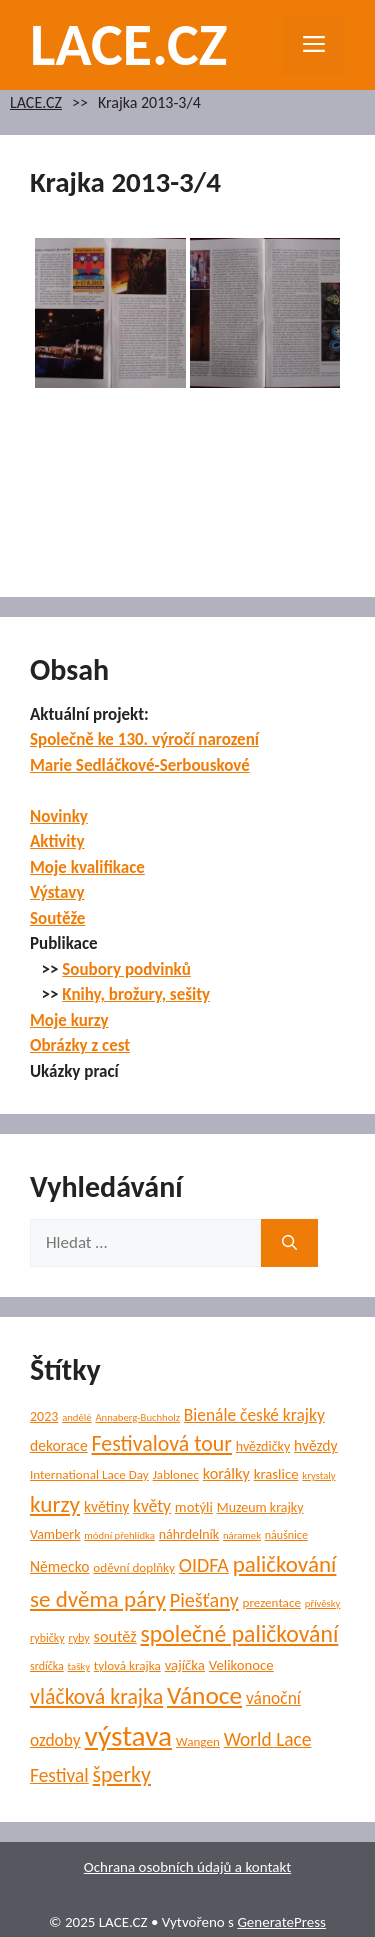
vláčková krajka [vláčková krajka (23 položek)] (96, 1696)
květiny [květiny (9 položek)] (106, 1506)
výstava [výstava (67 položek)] (128, 1736)
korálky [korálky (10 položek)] (226, 1473)
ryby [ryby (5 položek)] (78, 1638)
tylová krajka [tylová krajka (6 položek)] (127, 1665)
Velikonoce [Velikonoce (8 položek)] (241, 1665)
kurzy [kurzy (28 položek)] (55, 1504)
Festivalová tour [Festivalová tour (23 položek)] (162, 1443)
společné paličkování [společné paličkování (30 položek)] (240, 1633)
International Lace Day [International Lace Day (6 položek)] (89, 1474)
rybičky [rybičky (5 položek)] (47, 1638)
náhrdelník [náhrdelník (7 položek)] (189, 1534)
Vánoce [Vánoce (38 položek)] (204, 1695)
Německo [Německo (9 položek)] (59, 1566)
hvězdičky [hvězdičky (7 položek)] (263, 1446)
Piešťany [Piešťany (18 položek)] (204, 1600)
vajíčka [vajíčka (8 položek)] (185, 1665)
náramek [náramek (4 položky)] (242, 1535)
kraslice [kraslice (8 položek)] (276, 1474)
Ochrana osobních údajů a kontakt (187, 1867)
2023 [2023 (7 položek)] (44, 1416)
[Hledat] (289, 1243)
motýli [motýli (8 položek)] (194, 1507)
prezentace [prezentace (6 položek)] (271, 1602)
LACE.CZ (129, 44)
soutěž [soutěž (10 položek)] (115, 1636)
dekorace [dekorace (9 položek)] (59, 1445)
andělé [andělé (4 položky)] (76, 1417)
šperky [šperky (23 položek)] (122, 1774)
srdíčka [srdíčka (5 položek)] (47, 1666)
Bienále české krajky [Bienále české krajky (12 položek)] (254, 1415)
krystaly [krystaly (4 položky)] (318, 1475)
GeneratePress (281, 1922)
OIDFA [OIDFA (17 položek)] (204, 1565)
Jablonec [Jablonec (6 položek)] (176, 1474)
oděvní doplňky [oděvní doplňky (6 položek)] (134, 1567)
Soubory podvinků (126, 969)
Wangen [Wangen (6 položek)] (198, 1741)
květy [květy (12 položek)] (152, 1506)
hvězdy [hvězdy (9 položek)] (316, 1445)
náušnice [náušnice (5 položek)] (286, 1535)
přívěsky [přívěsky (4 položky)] (323, 1603)
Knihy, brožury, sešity (136, 994)
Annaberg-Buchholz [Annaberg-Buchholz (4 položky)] (137, 1417)
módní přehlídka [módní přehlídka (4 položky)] (119, 1535)
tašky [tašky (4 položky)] (79, 1666)
